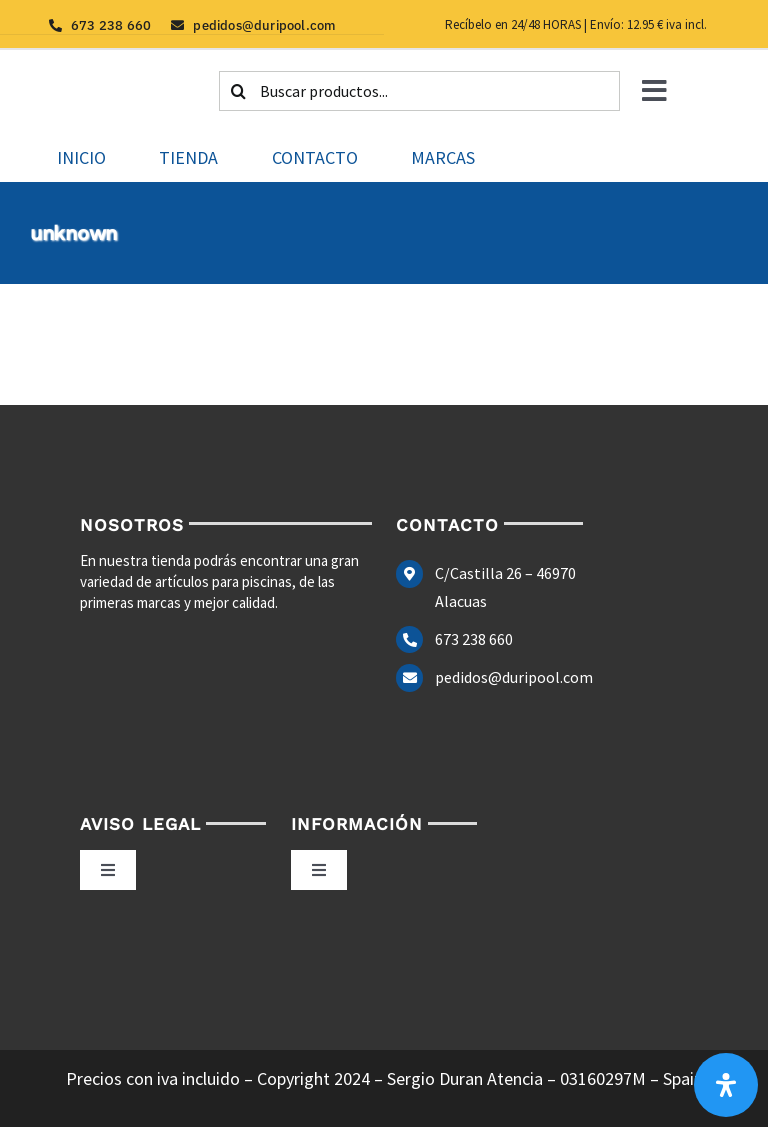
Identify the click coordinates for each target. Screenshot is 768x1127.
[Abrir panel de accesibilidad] (726, 1085)
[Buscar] (239, 91)
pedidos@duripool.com (514, 677)
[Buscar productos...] (419, 91)
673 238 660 (474, 639)
